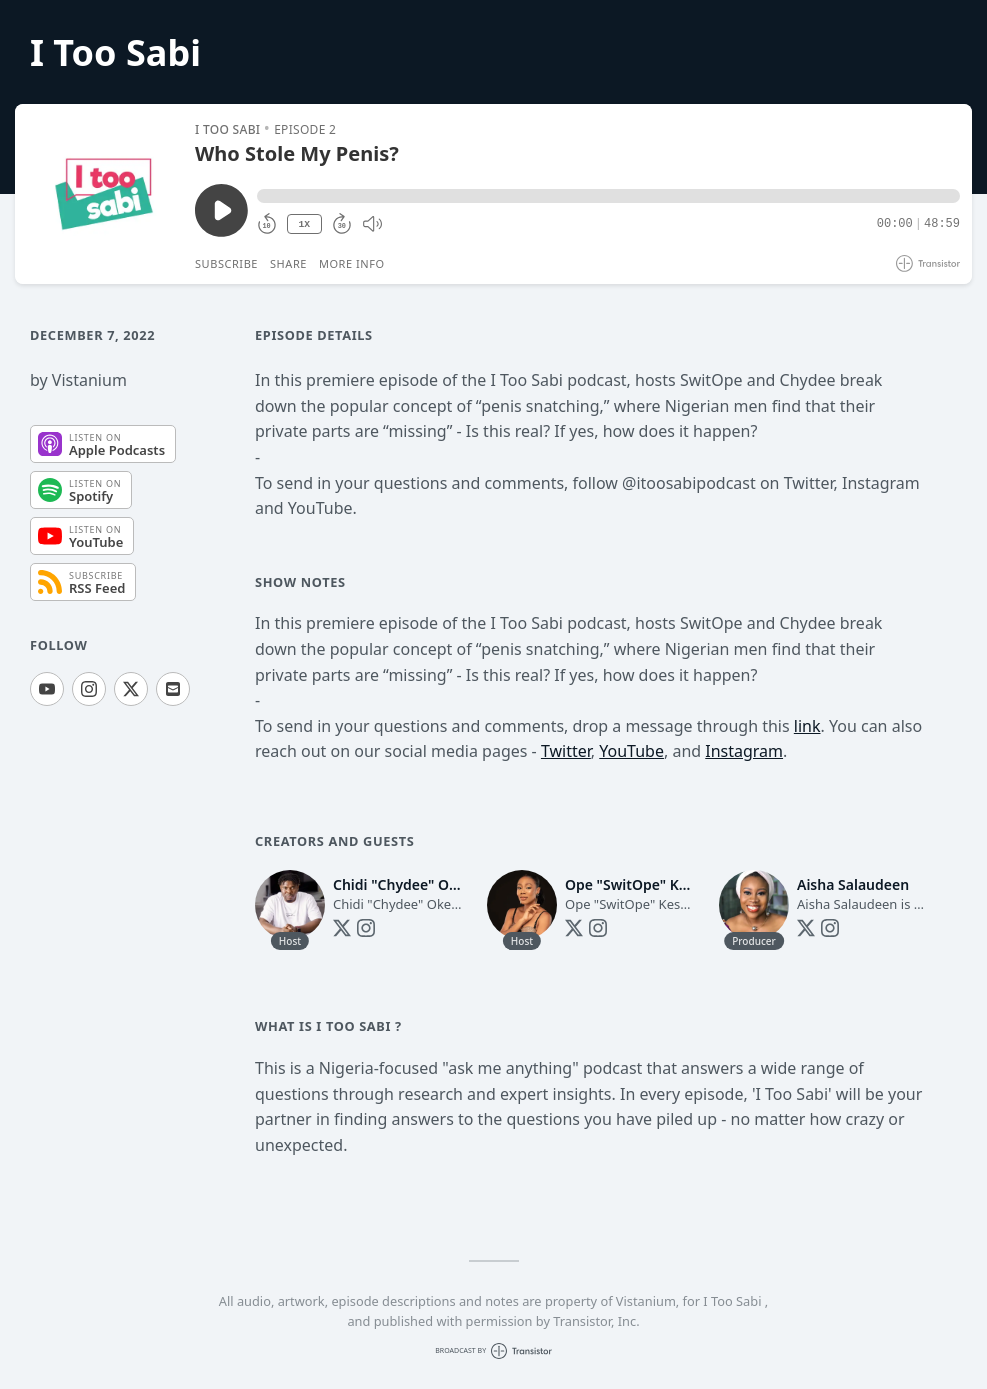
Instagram (744, 751)
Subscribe (226, 263)
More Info (352, 263)
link (807, 726)
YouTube (631, 751)
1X (304, 224)
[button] (608, 196)
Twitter (566, 751)
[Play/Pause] (104, 194)
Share (288, 263)
